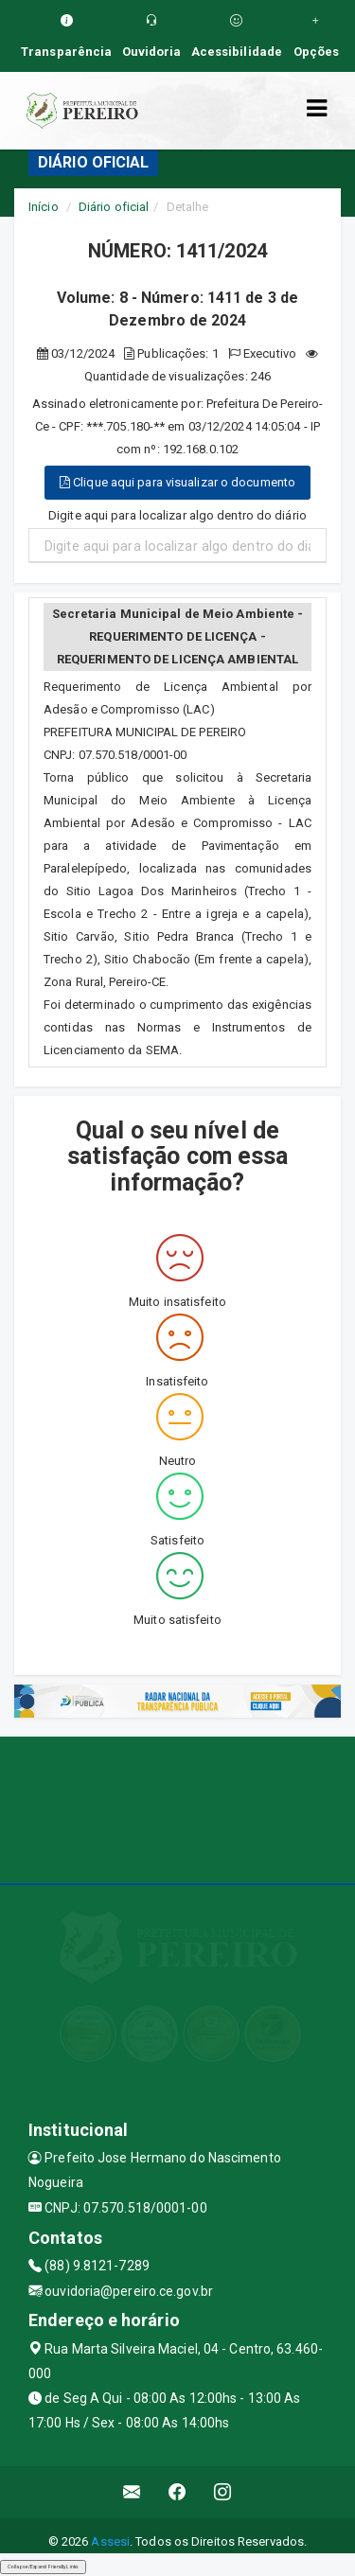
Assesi (110, 2541)
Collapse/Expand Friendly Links (43, 2566)
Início (43, 207)
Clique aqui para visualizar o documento (177, 482)
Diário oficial (114, 207)
